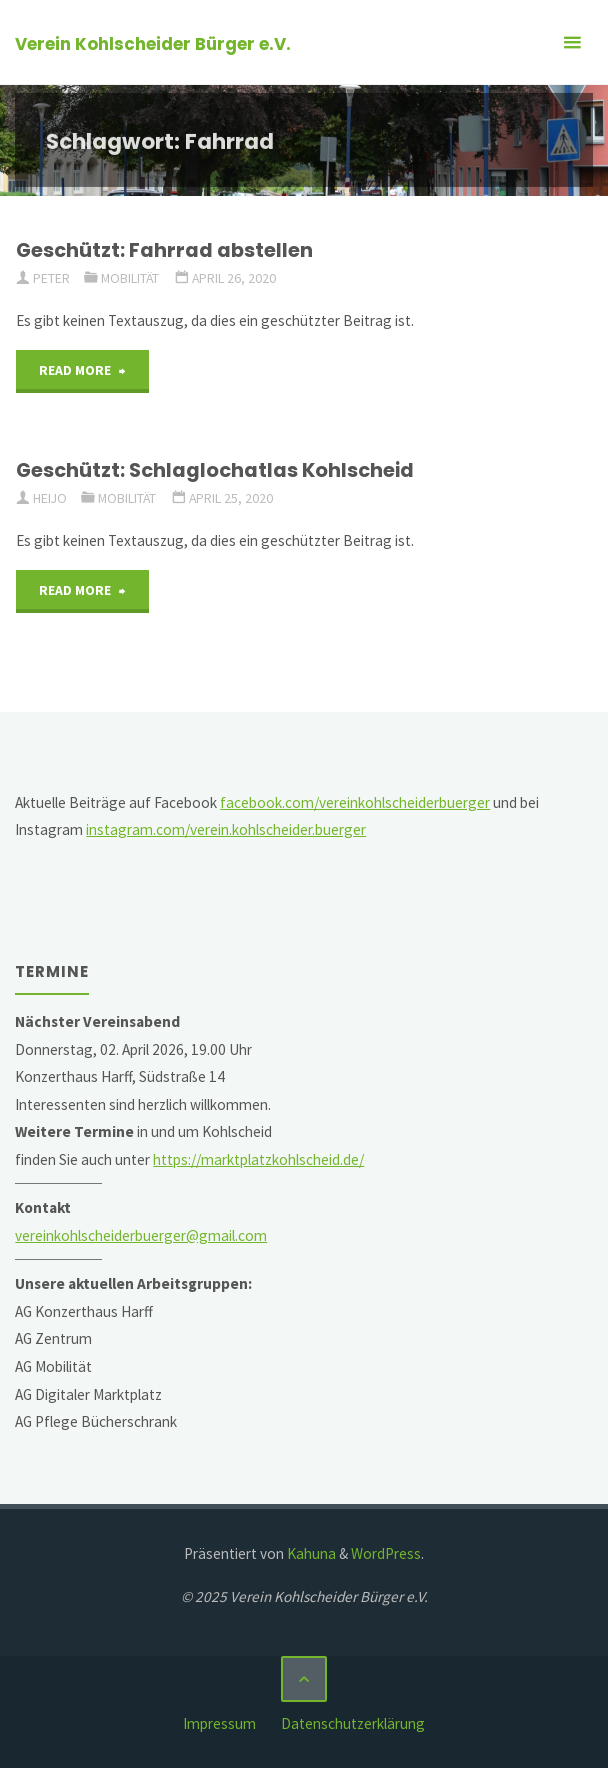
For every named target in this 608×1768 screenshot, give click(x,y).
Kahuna (310, 1553)
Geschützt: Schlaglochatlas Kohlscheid (215, 470)
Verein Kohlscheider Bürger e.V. (153, 44)
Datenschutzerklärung (353, 1723)
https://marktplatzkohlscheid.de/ (258, 1159)
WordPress (386, 1553)
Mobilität (130, 278)
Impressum (219, 1723)
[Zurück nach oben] (304, 1679)
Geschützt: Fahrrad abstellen (164, 250)
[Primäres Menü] (572, 42)
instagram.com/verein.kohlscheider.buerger (226, 829)
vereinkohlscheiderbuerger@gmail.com (141, 1235)
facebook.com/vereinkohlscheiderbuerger (355, 802)
